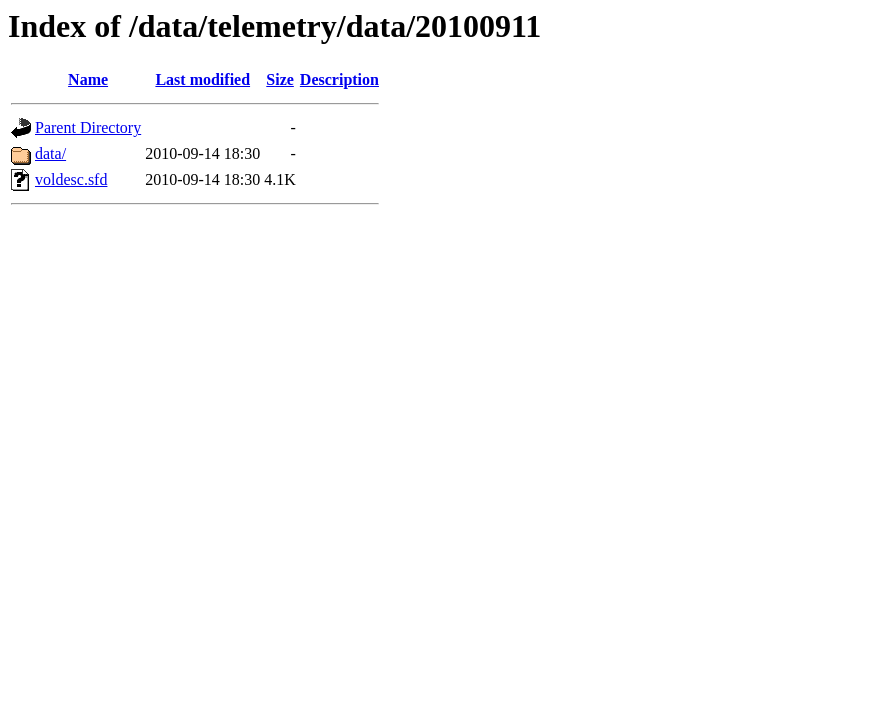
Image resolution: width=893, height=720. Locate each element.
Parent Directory (88, 127)
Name (88, 79)
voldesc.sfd (71, 179)
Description (339, 79)
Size (280, 79)
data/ (50, 153)
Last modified (202, 79)
